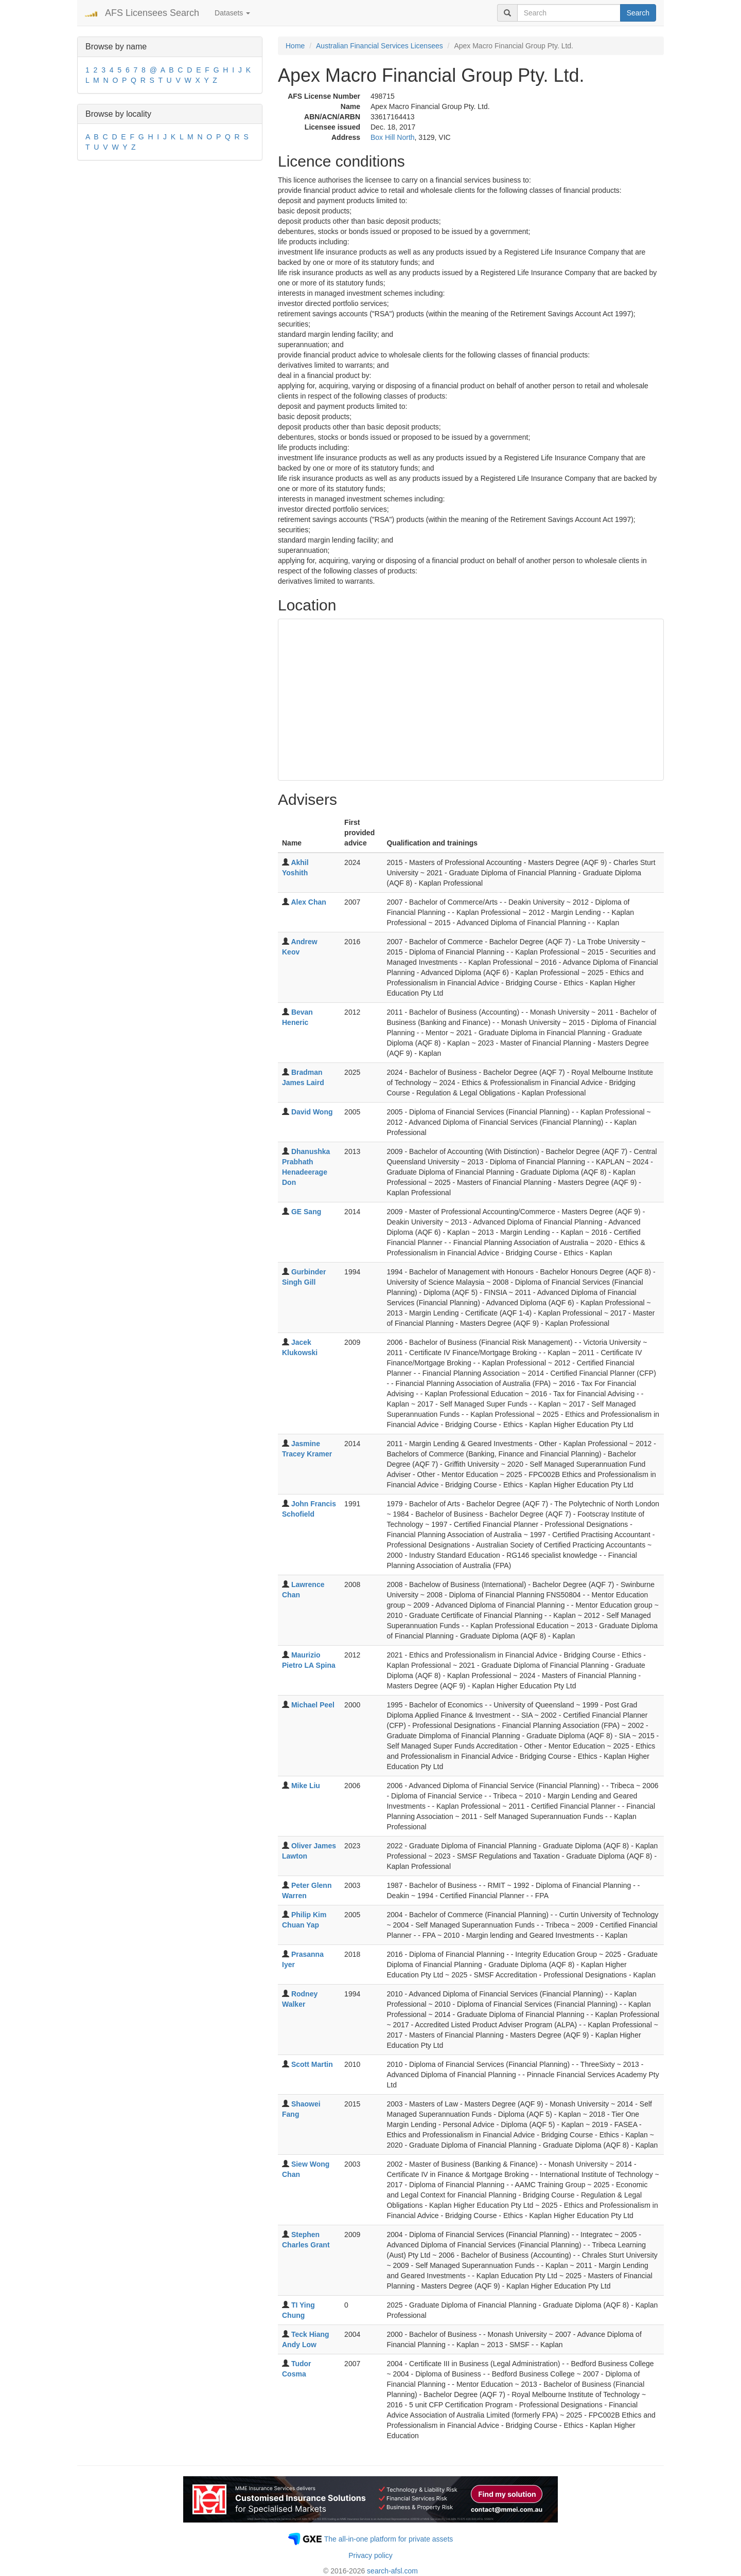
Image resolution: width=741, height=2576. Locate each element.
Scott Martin (312, 2064)
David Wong (312, 1112)
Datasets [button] (232, 13)
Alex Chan (308, 902)
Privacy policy (370, 2555)
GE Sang (306, 1212)
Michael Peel (312, 1705)
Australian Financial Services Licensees (379, 46)
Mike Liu (305, 1785)
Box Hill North (392, 137)
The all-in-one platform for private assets (388, 2539)
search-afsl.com (392, 2571)
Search (638, 13)
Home (295, 46)
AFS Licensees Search (152, 13)
